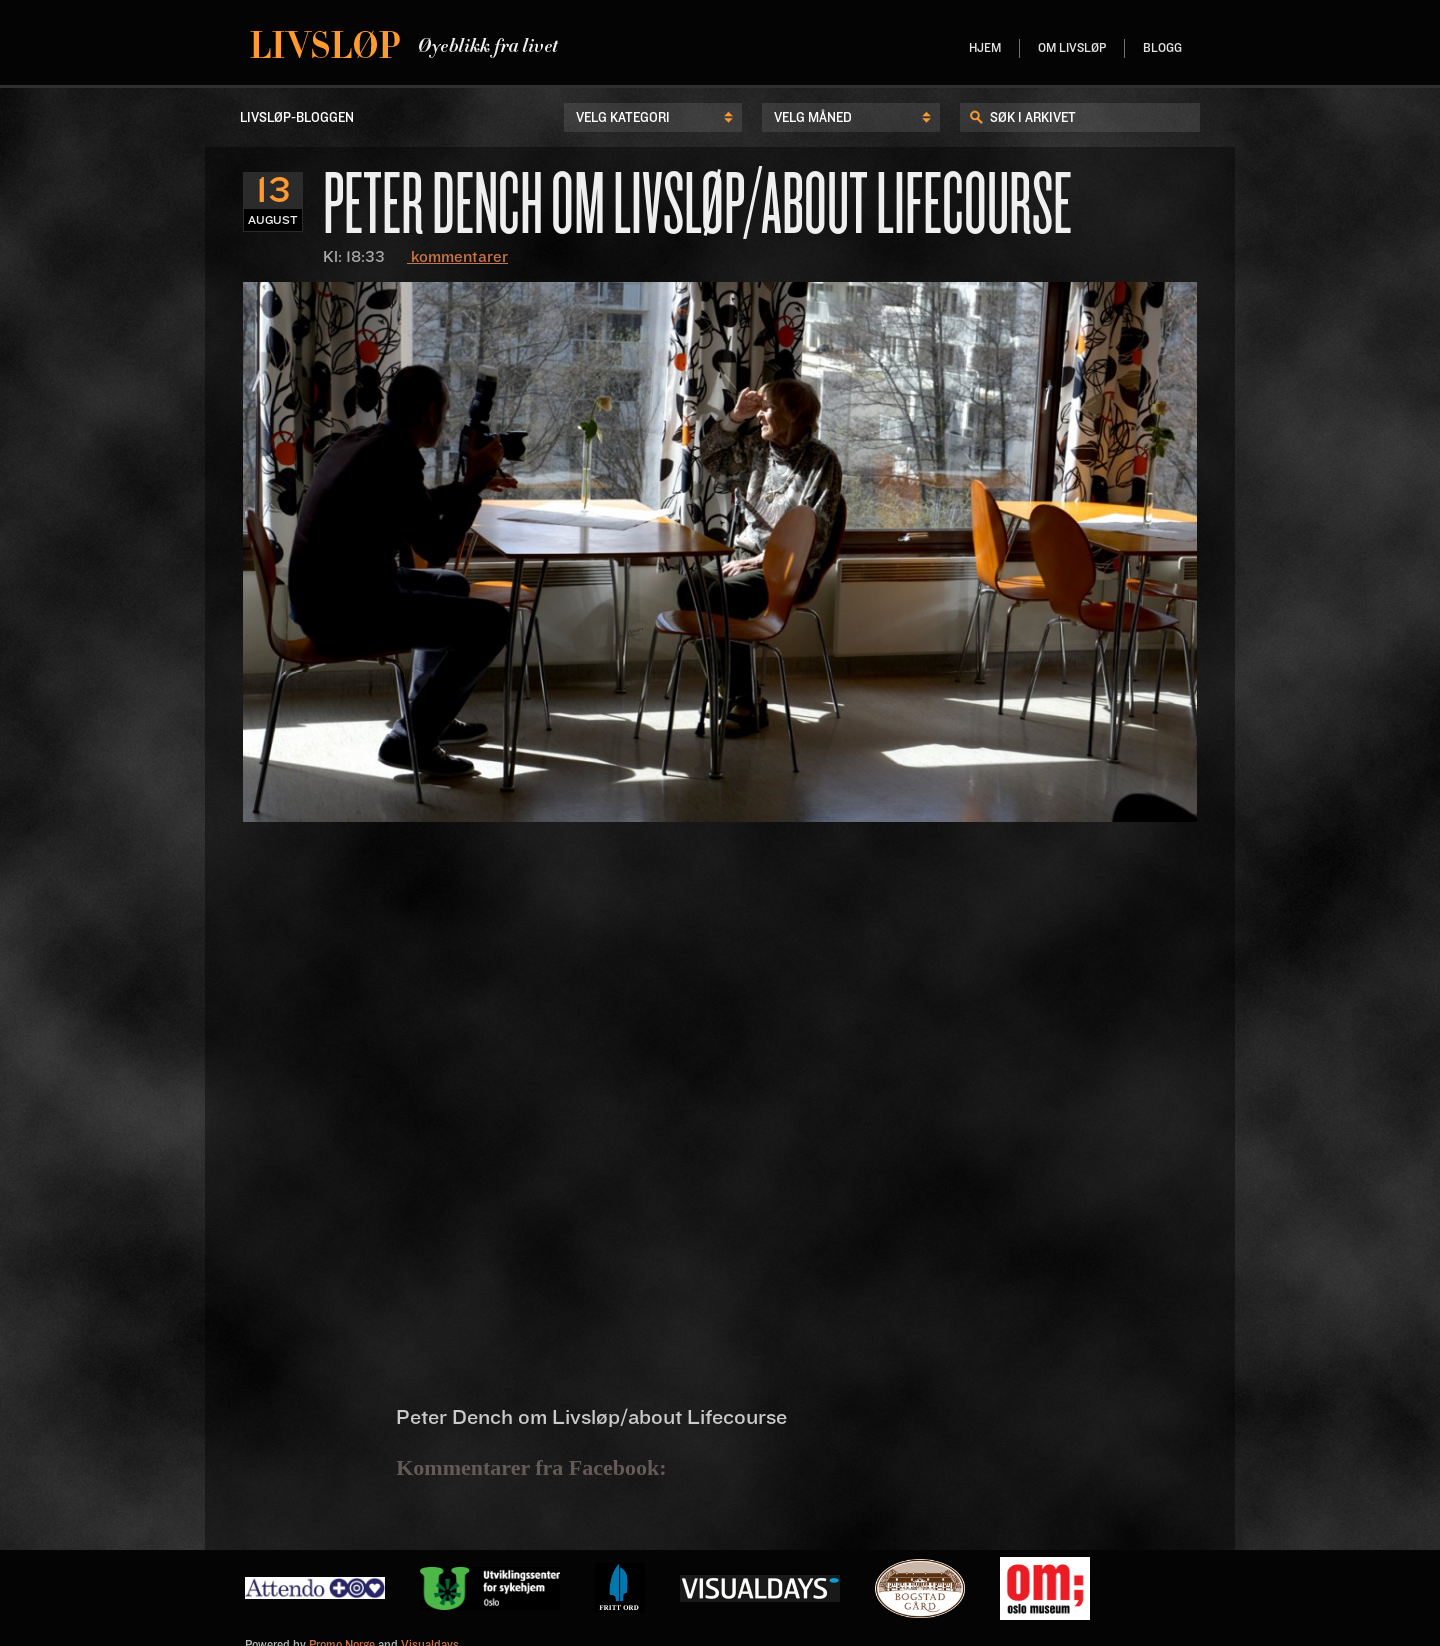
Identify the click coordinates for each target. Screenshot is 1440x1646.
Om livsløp (1072, 48)
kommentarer (457, 257)
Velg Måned (813, 118)
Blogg (1162, 48)
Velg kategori (623, 118)
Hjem (985, 48)
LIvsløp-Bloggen (297, 118)
